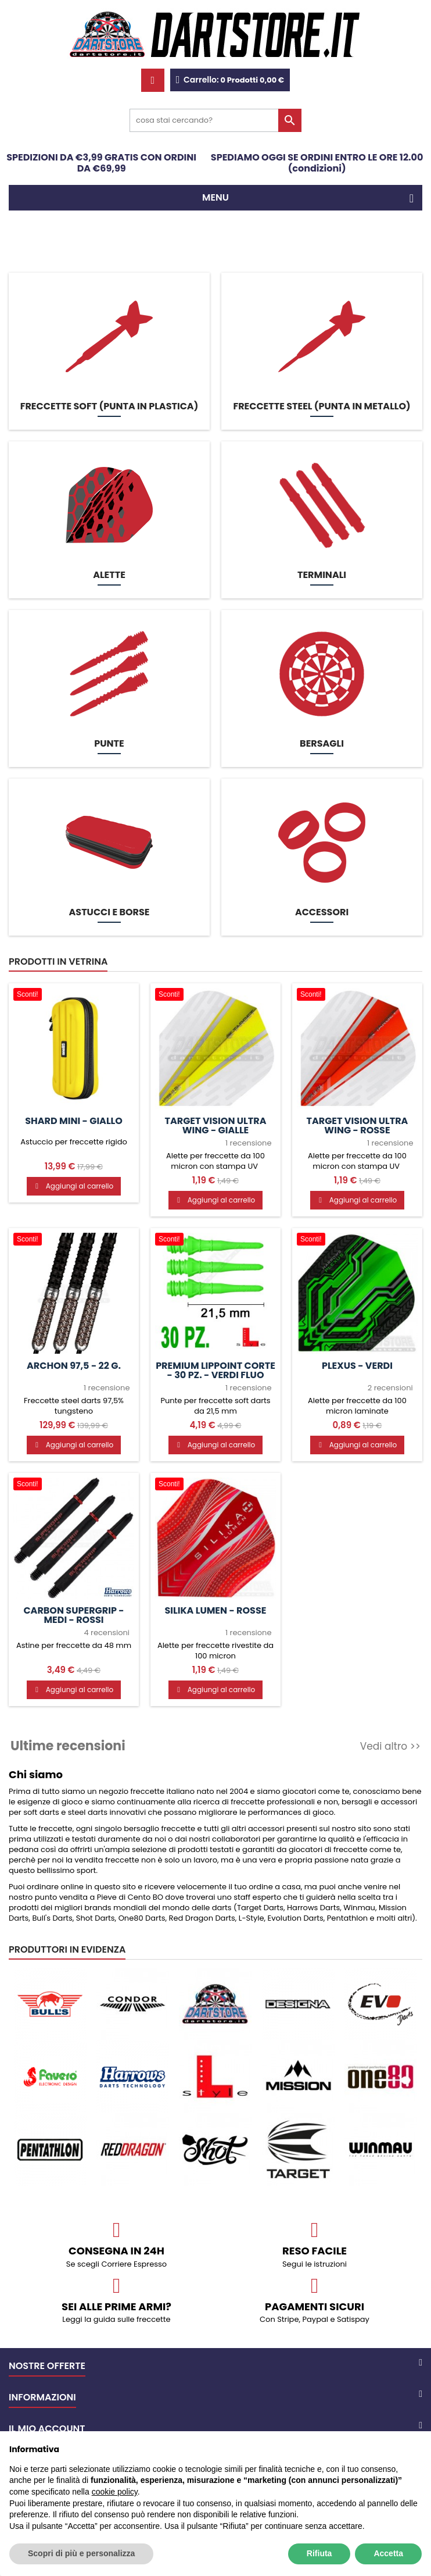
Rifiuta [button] (319, 2553)
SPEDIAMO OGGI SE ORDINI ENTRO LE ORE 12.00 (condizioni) (317, 163)
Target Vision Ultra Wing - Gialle (216, 1125)
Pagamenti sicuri (314, 2306)
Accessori (322, 912)
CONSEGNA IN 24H (116, 2250)
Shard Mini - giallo (74, 1121)
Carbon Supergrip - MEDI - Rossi (73, 1615)
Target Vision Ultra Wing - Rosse (357, 1125)
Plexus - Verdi (357, 1366)
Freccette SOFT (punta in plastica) (109, 406)
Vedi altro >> (390, 1746)
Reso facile (314, 2250)
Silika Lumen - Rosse (216, 1610)
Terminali (321, 575)
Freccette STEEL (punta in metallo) (321, 406)
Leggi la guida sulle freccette (116, 2319)
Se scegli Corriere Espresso (116, 2264)
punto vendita (61, 1897)
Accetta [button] (388, 2553)
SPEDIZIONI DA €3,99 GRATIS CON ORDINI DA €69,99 (101, 163)
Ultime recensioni (67, 1746)
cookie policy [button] (115, 2491)
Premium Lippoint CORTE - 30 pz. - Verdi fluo (215, 1370)
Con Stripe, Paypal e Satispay (314, 2319)
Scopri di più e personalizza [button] (81, 2553)
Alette (109, 575)
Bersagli (322, 743)
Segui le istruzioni (314, 2264)
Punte (109, 743)
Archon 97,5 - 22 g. (74, 1366)
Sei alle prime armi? (116, 2306)
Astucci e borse (109, 912)
